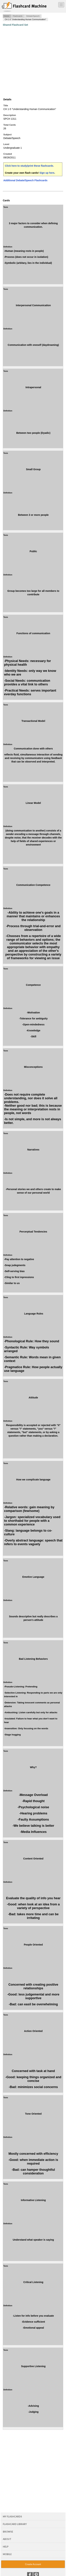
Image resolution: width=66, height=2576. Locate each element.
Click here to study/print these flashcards (29, 165)
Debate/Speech (33, 16)
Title (5, 105)
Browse (8, 2531)
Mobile (7, 2554)
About (7, 2539)
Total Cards (9, 125)
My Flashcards (12, 2516)
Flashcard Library (15, 2524)
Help (5, 2546)
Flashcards (17, 16)
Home (6, 16)
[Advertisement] (33, 62)
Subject (7, 134)
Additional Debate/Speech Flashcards (25, 180)
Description (9, 115)
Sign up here (46, 172)
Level (6, 144)
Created (7, 154)
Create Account (33, 2564)
